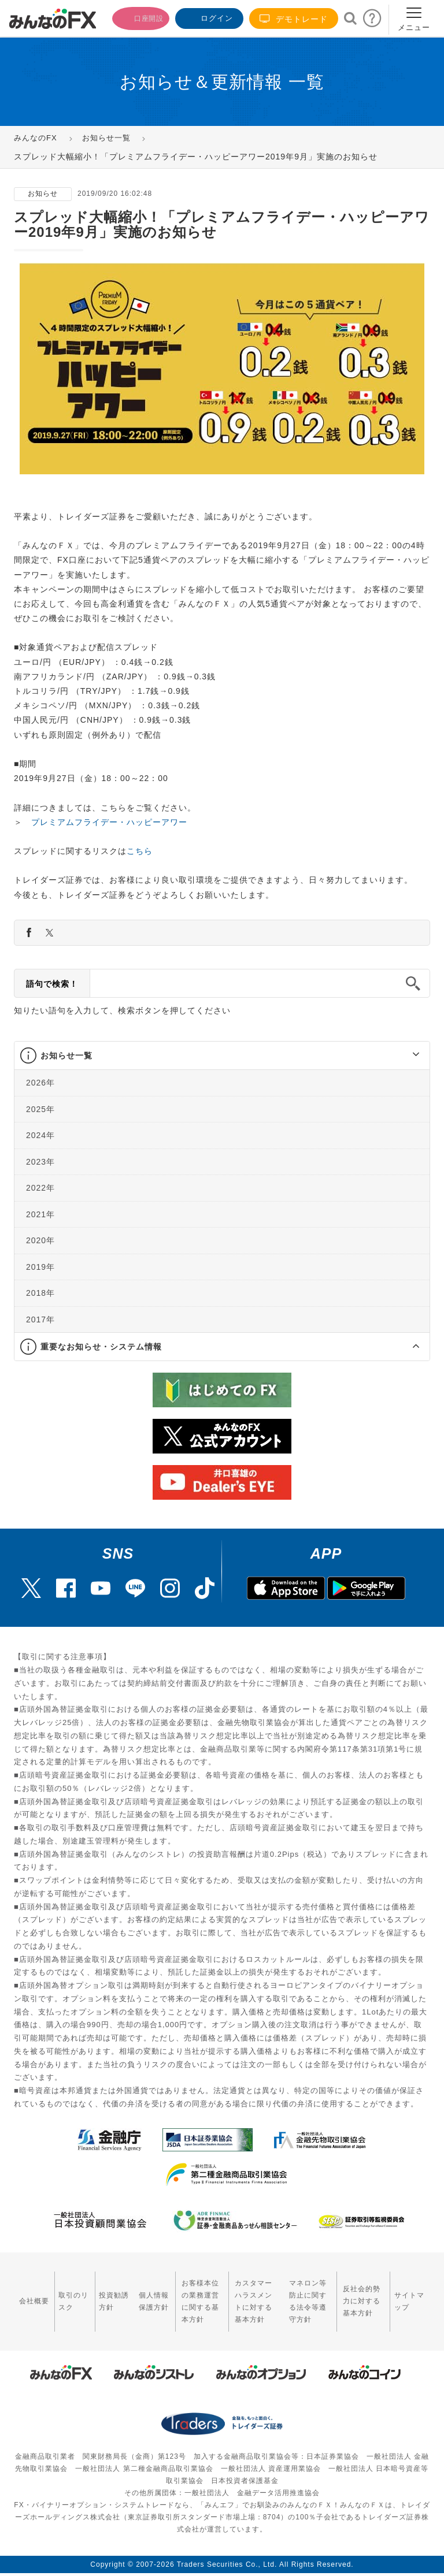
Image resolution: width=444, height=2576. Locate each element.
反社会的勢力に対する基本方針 (364, 2293)
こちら (140, 851)
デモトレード (294, 19)
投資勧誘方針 (94, 2293)
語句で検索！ (52, 983)
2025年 (40, 1109)
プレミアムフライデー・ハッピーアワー (109, 822)
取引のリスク (61, 2293)
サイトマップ (412, 2293)
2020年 (40, 1240)
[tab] (222, 1056)
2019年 (40, 1267)
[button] (405, 1055)
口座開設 (134, 17)
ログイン (208, 17)
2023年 (40, 1161)
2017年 (40, 1319)
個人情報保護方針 (127, 2293)
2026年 (40, 1082)
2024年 (40, 1135)
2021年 (40, 1214)
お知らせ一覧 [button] (66, 1055)
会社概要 (28, 2293)
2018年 (40, 1293)
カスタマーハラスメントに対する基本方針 (240, 2293)
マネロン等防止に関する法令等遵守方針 (302, 2293)
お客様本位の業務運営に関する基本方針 (174, 2293)
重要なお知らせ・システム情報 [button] (101, 1346)
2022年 (40, 1187)
